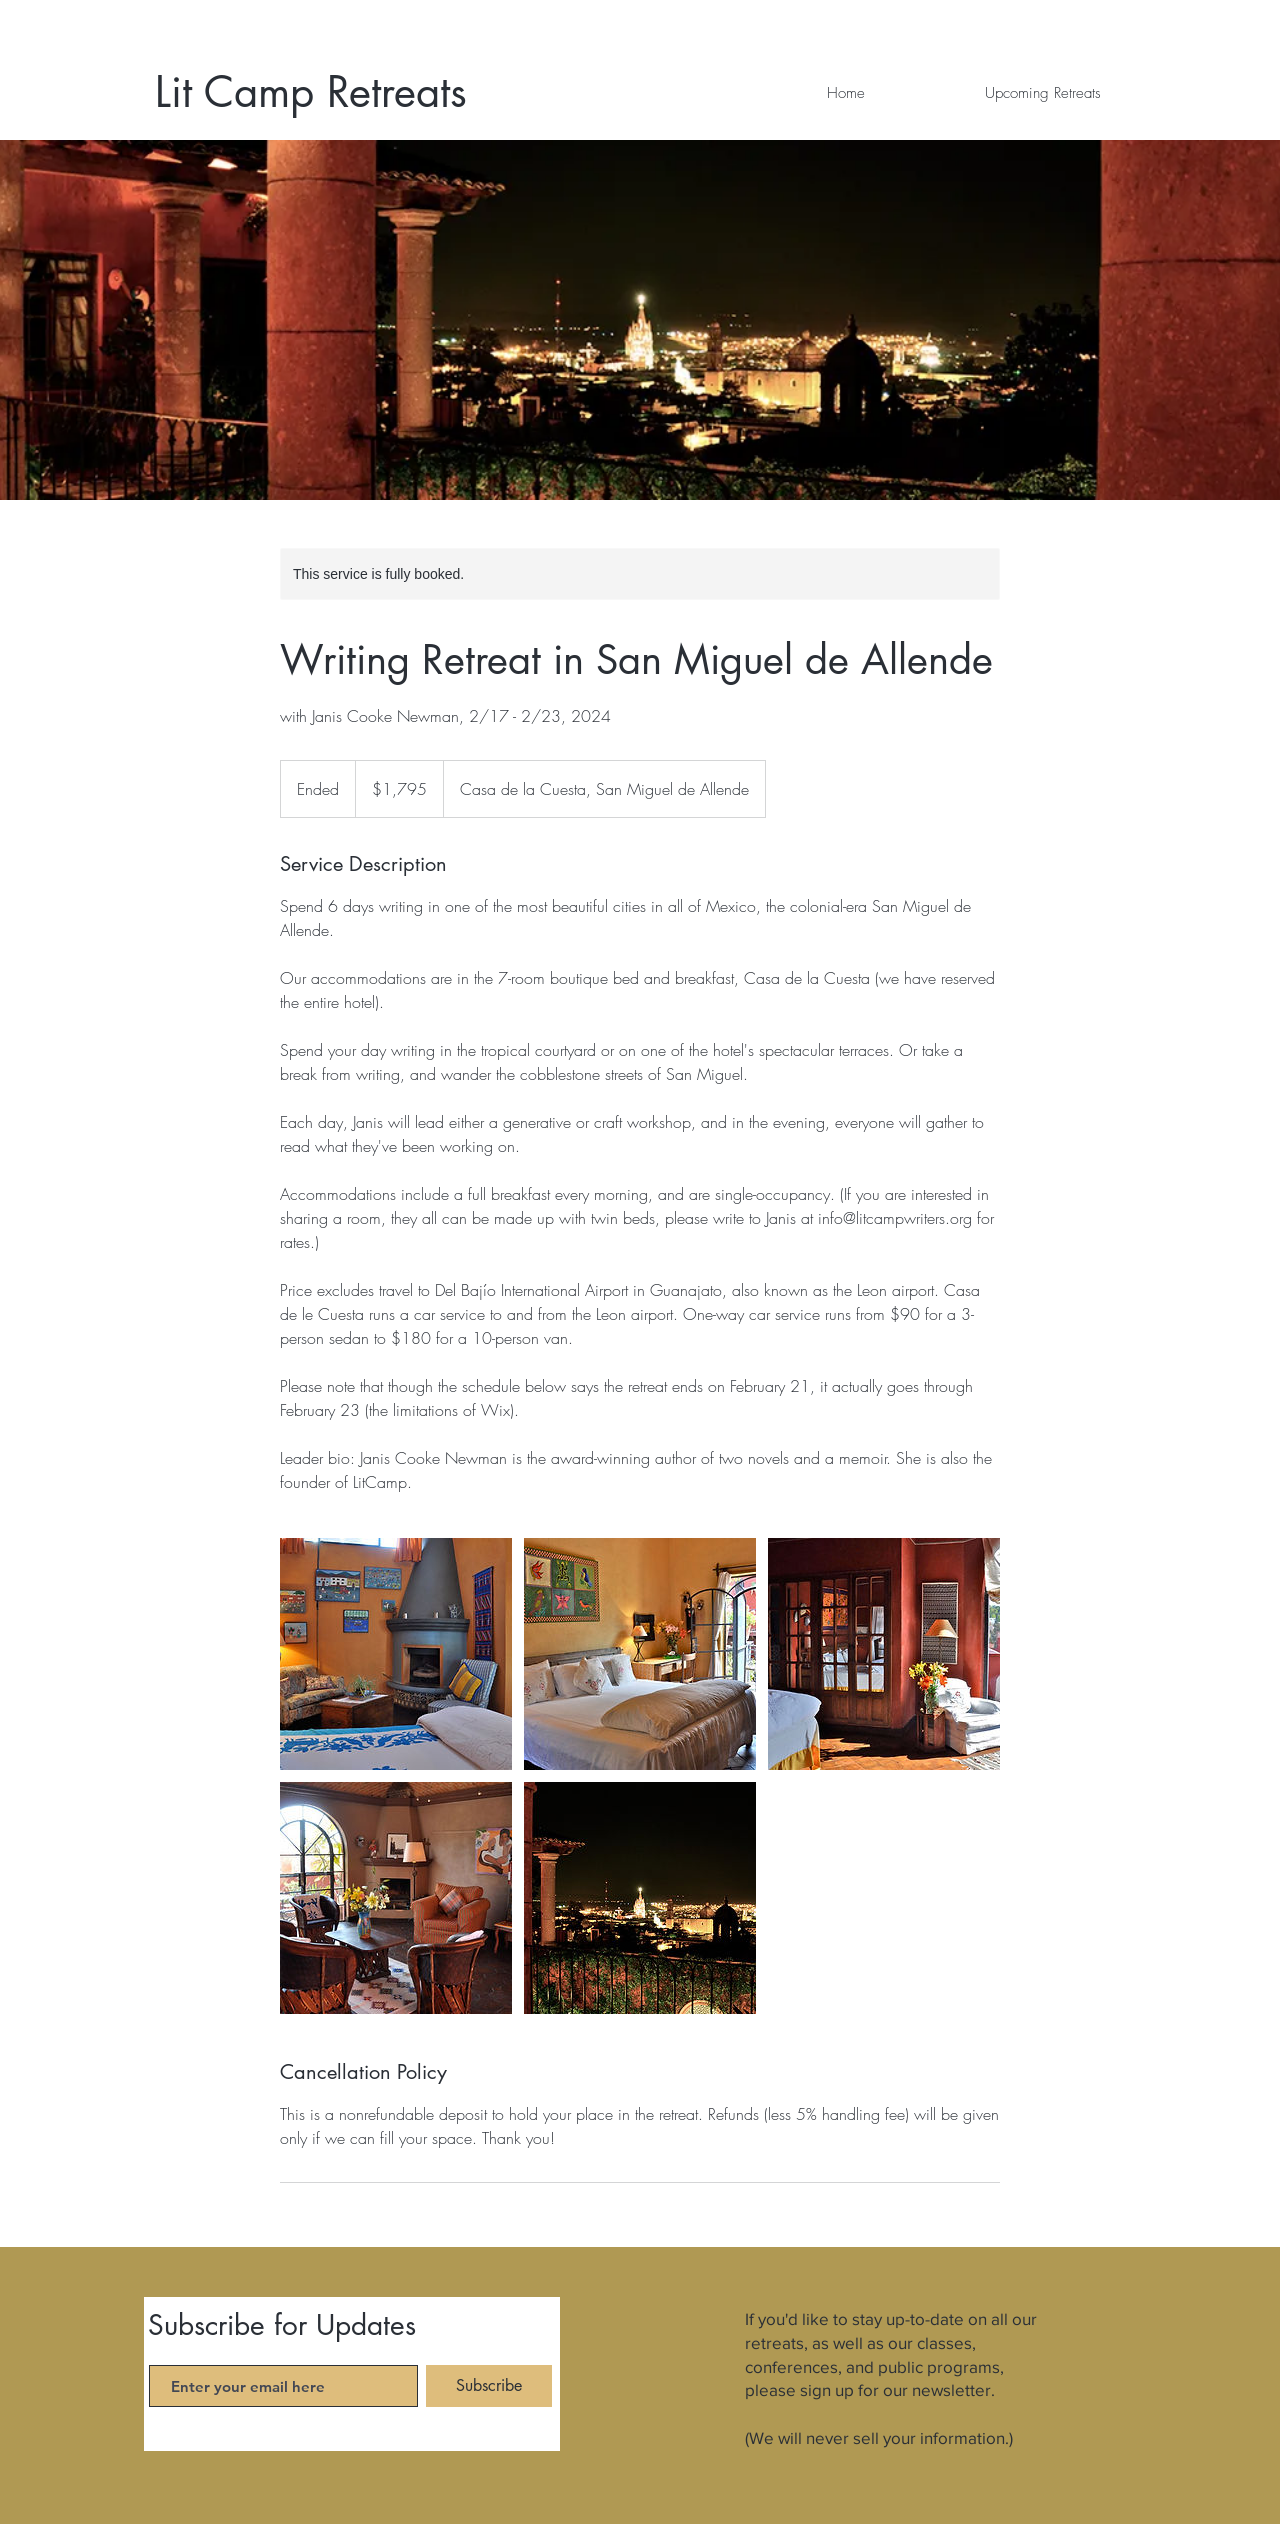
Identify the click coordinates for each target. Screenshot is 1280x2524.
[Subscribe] (489, 2386)
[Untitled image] (396, 1654)
